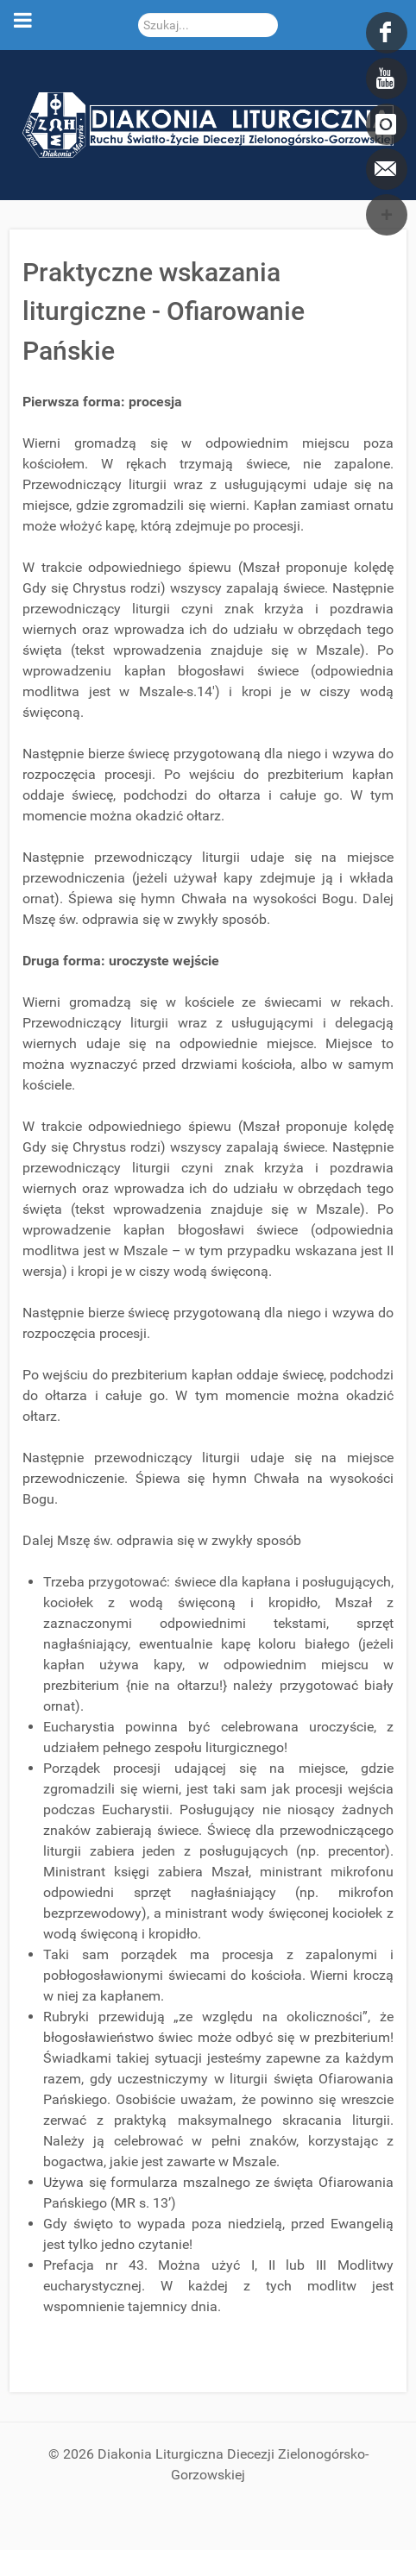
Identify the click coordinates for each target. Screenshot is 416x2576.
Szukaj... (138, 13)
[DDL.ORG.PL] (208, 124)
